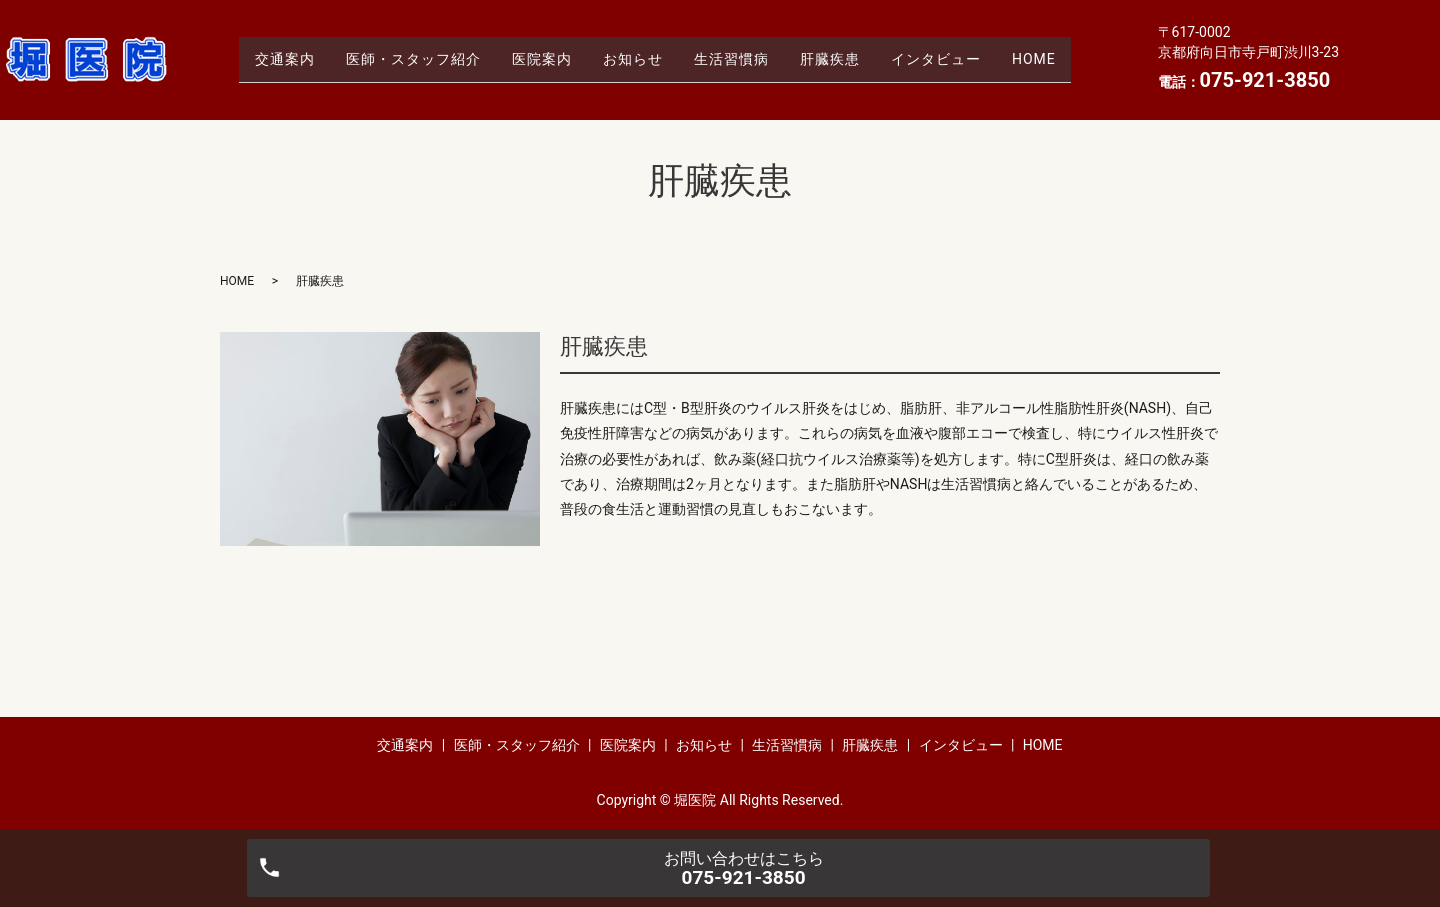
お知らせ (627, 59)
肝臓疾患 (846, 59)
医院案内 (525, 59)
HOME (1072, 59)
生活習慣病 (736, 59)
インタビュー (963, 59)
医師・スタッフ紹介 (385, 59)
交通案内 (246, 59)
